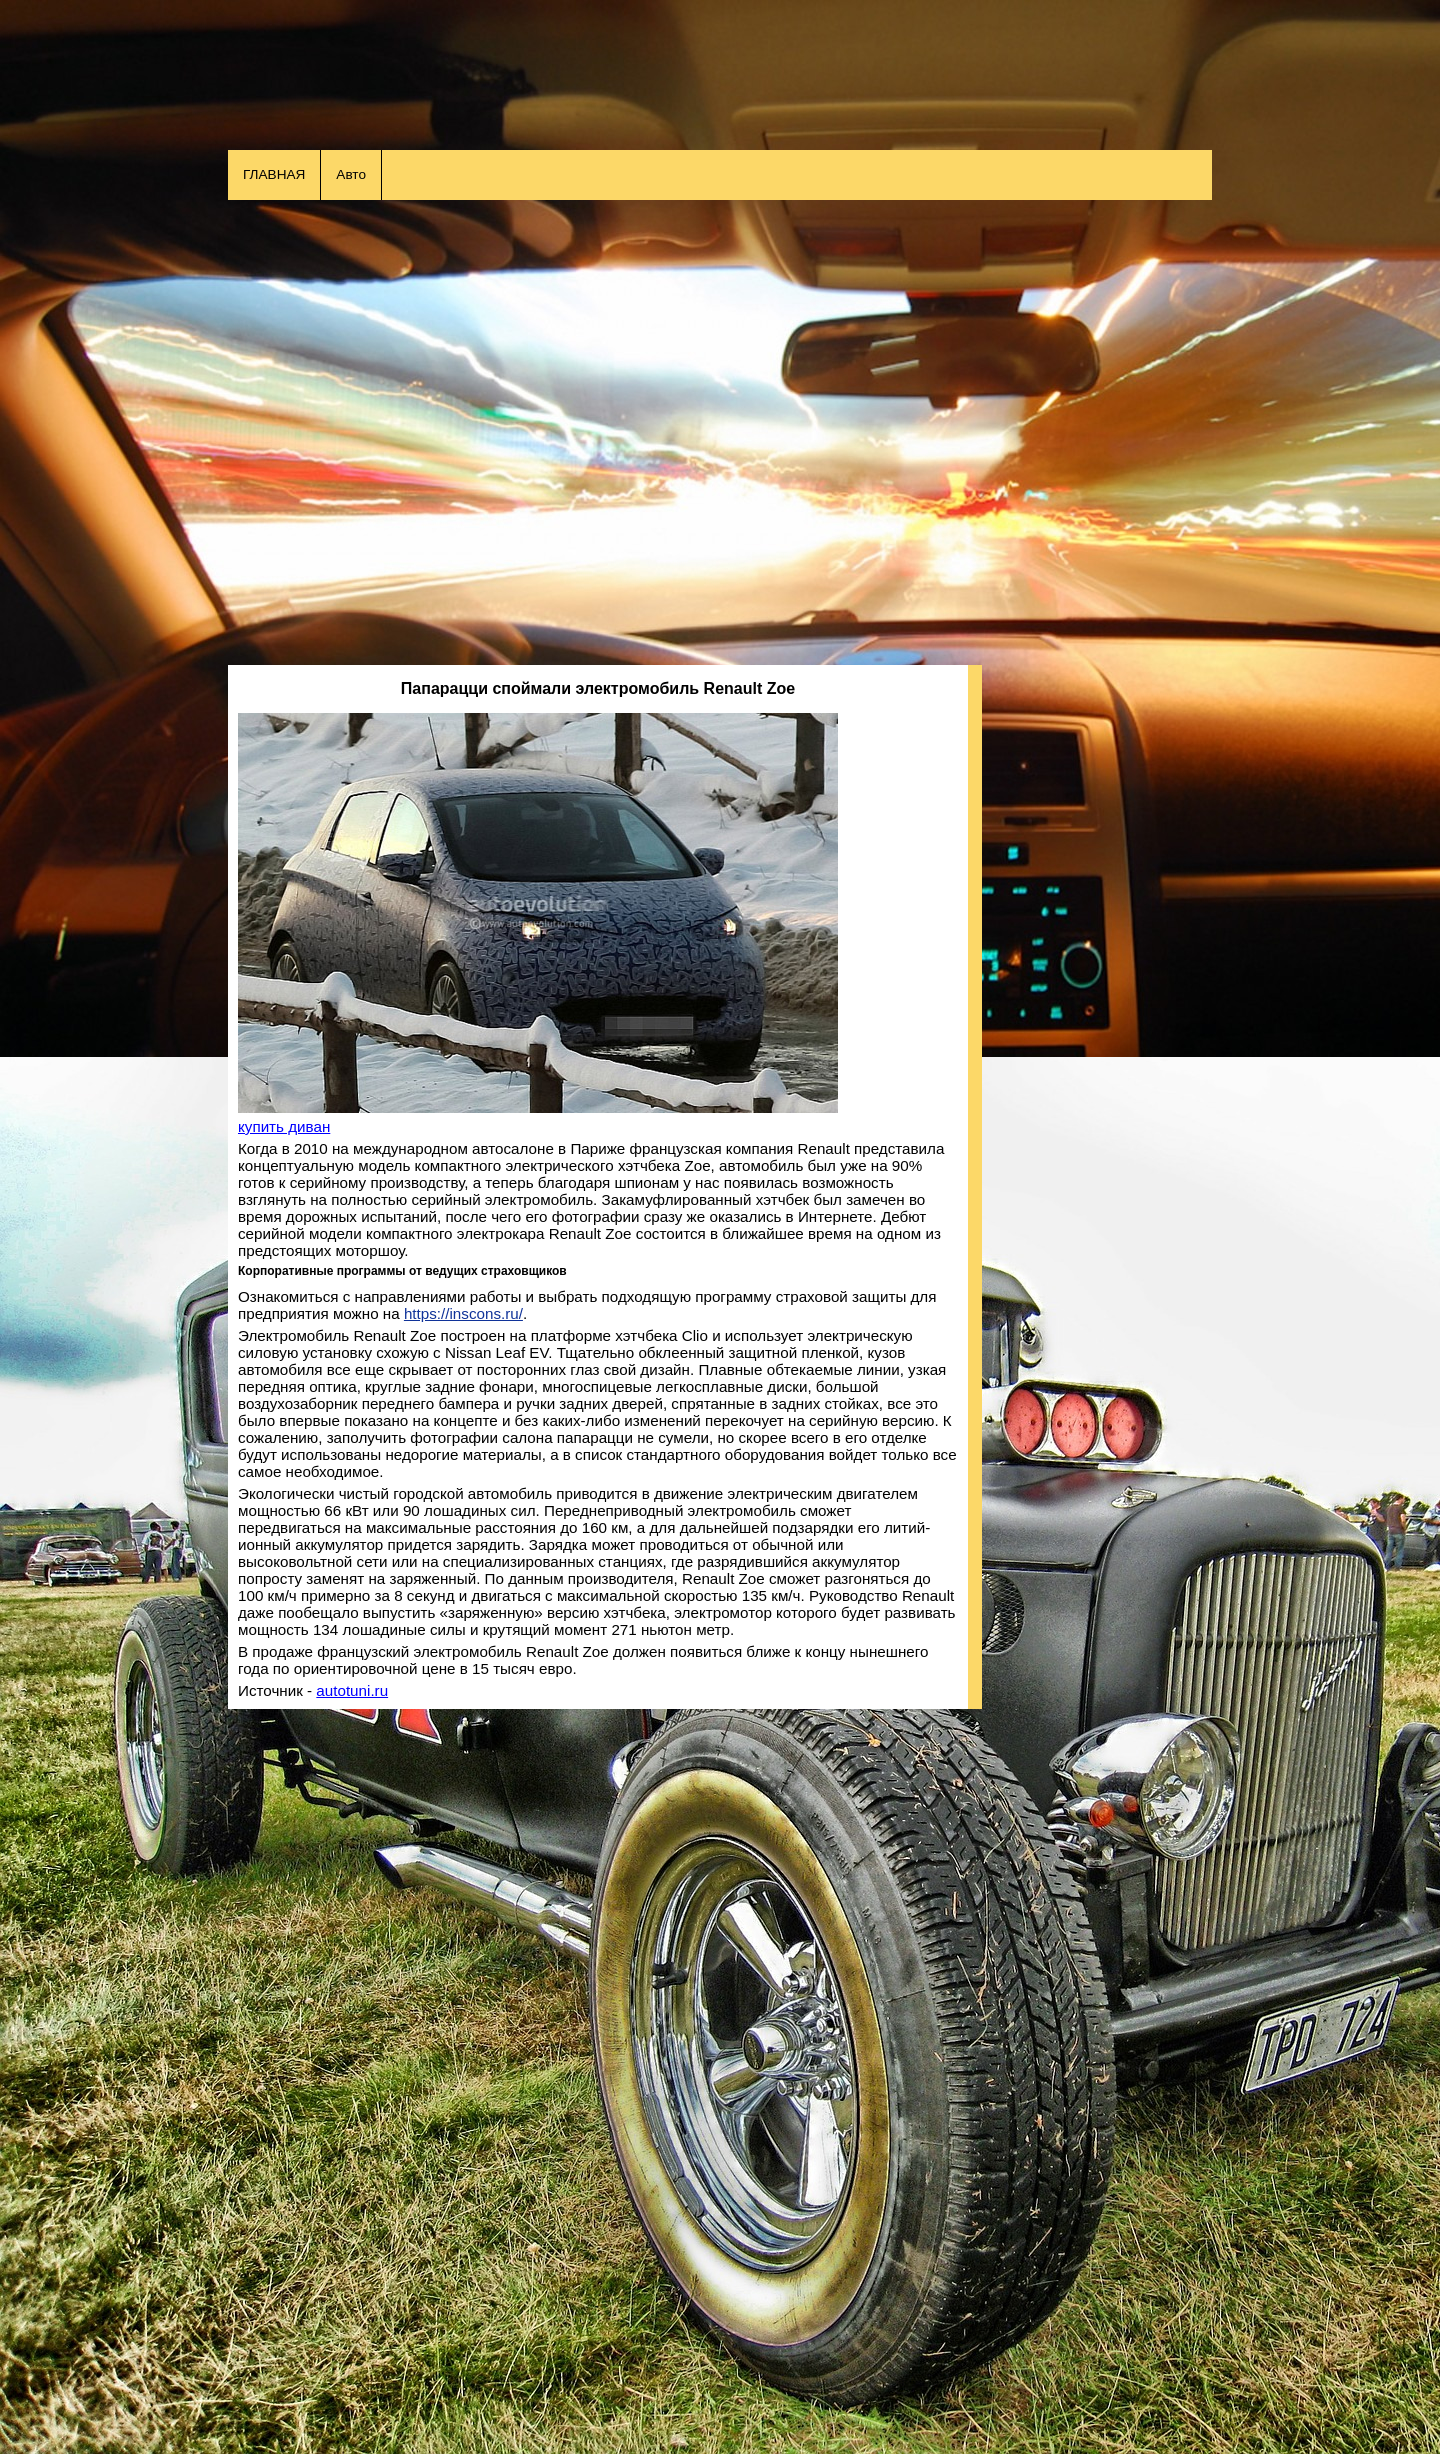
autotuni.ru (352, 1690)
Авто (351, 174)
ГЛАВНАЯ (274, 174)
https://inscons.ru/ (463, 1313)
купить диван (284, 1126)
